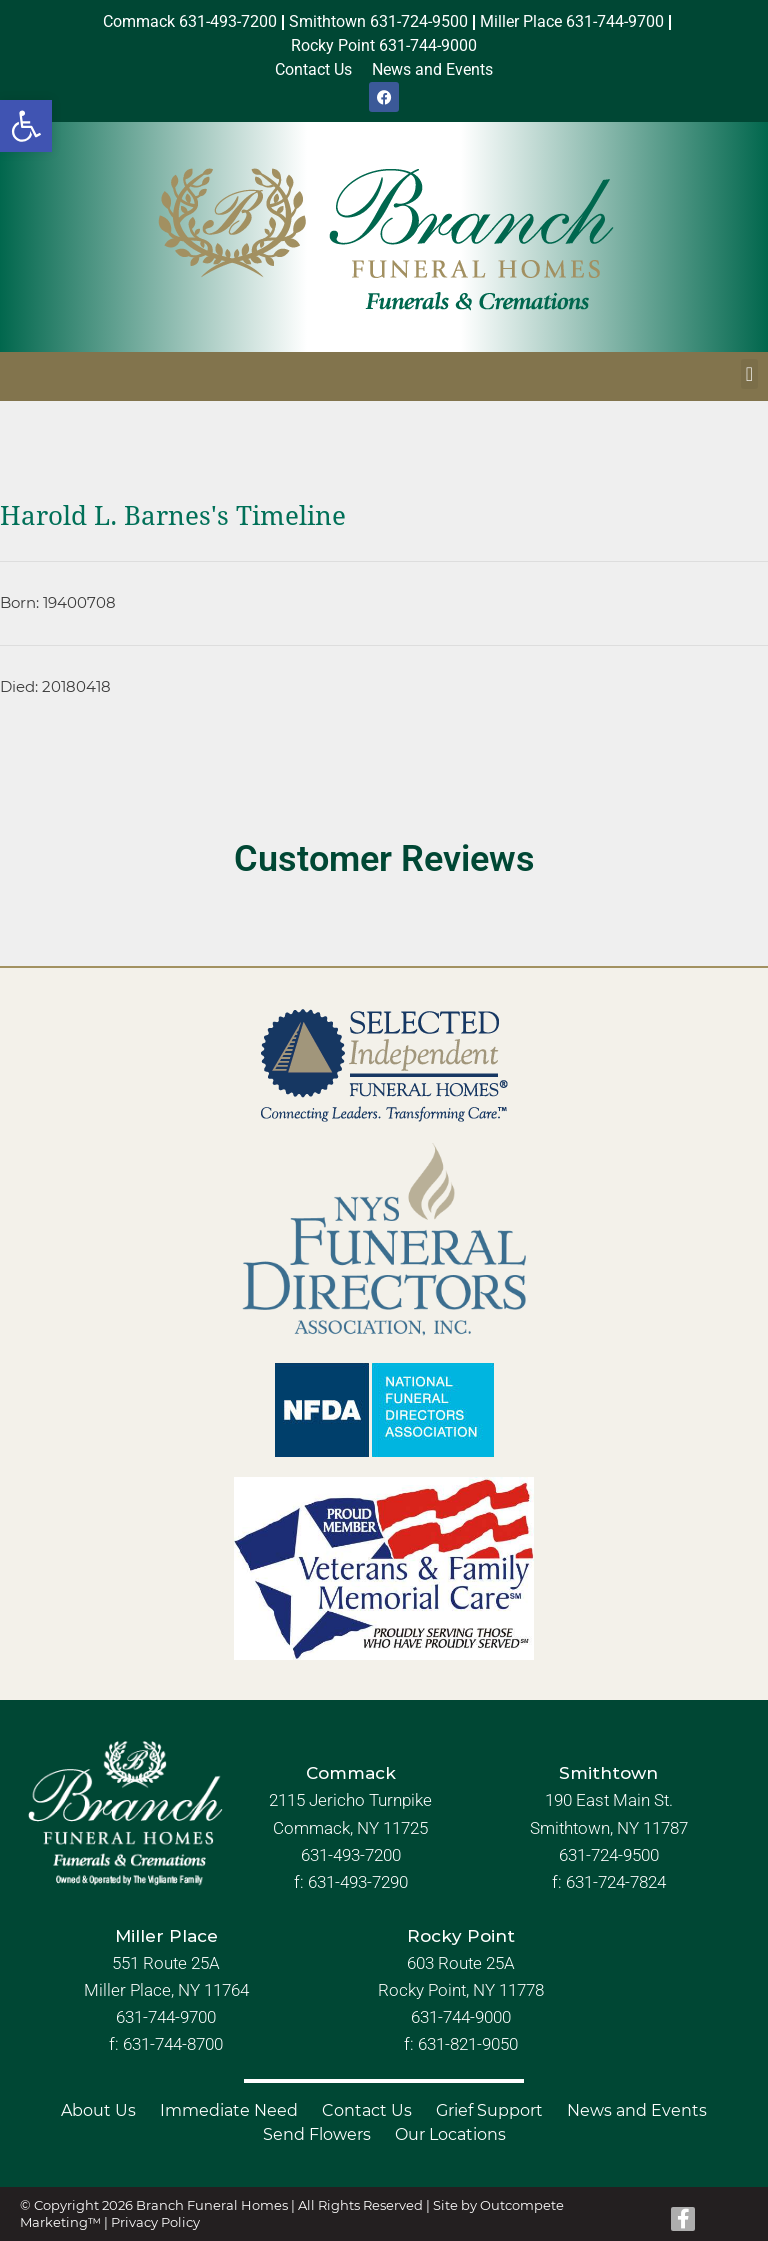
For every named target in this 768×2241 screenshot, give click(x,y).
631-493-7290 (358, 1882)
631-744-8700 (173, 2044)
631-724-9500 (609, 1855)
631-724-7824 (616, 1882)
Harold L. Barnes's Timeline (173, 516)
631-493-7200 (351, 1855)
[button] (26, 126)
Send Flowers (317, 2134)
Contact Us (367, 2110)
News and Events (637, 2110)
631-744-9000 (461, 2017)
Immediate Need (229, 2110)
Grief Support (489, 2110)
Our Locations (450, 2134)
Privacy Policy (155, 2222)
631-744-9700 (166, 2017)
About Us (98, 2110)
